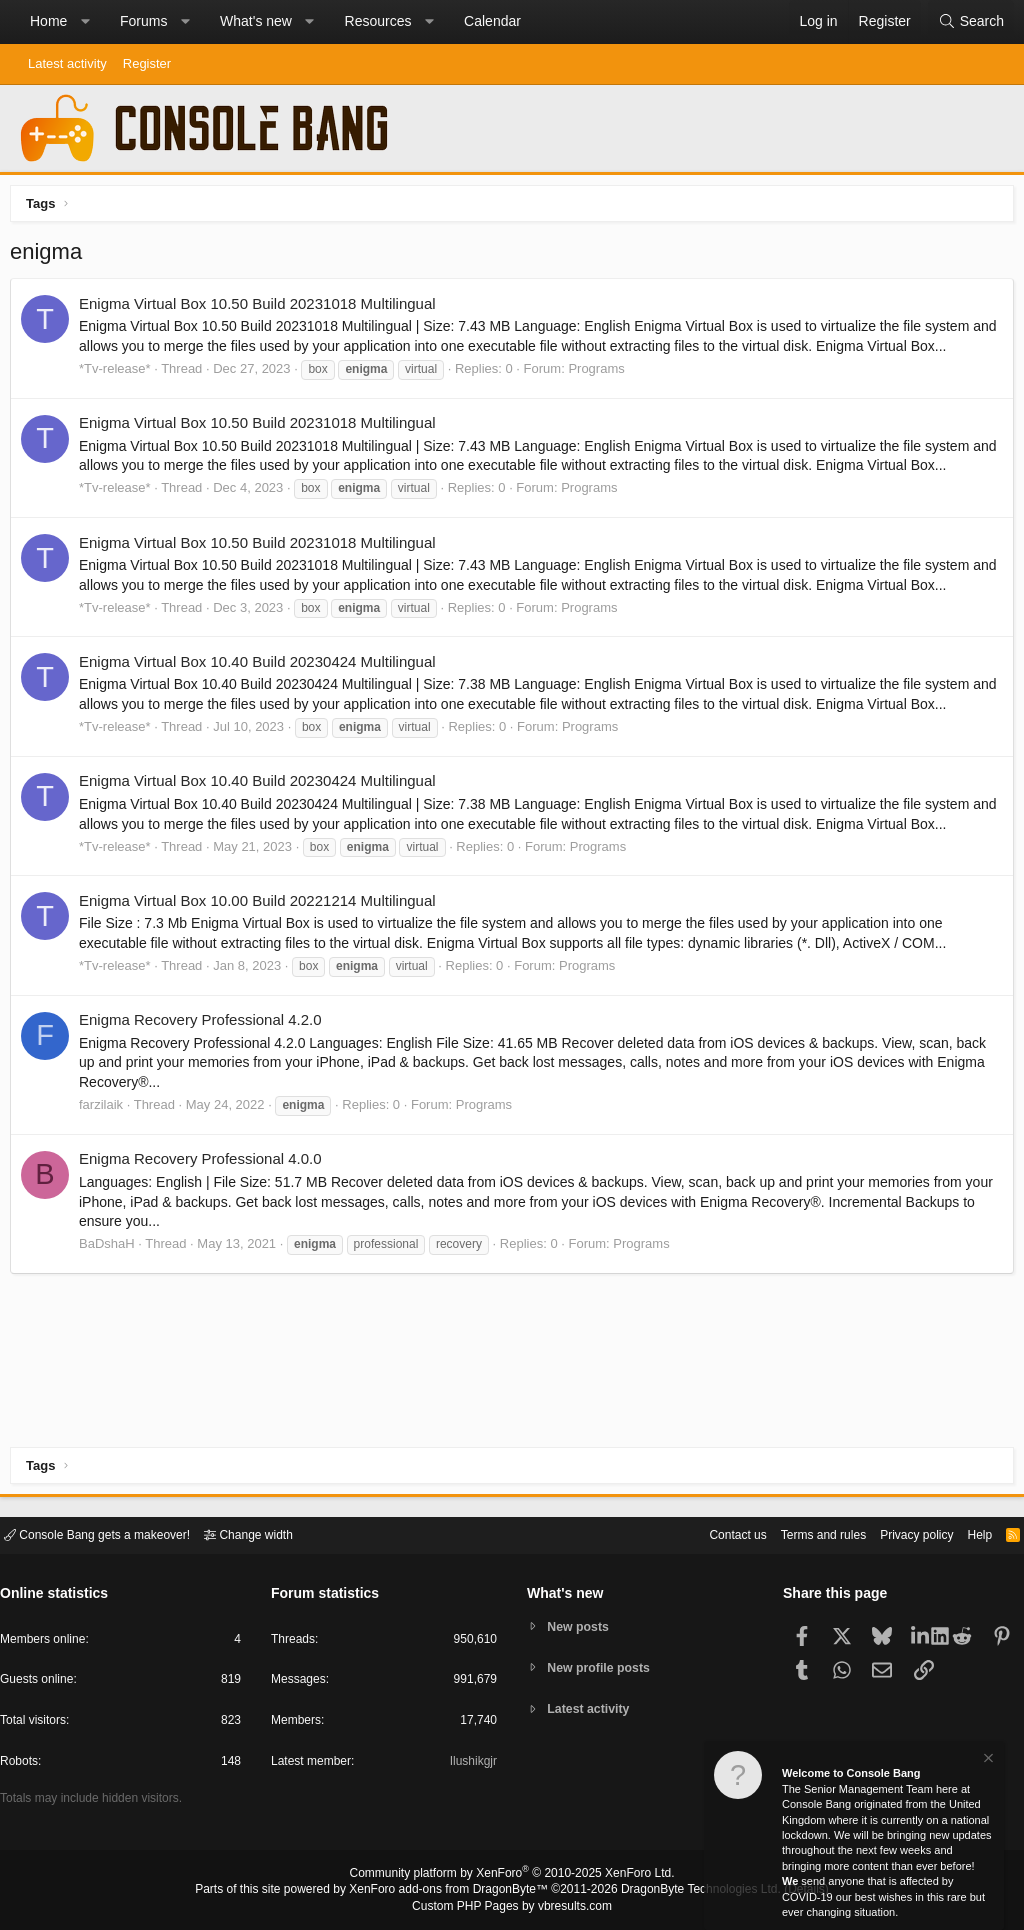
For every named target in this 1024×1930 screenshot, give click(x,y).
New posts (581, 1625)
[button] (85, 22)
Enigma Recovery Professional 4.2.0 (205, 1024)
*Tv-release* (120, 373)
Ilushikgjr (471, 1764)
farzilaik (106, 1109)
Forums (143, 21)
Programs (601, 373)
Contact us (707, 1533)
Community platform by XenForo (512, 1876)
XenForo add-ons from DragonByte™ (454, 1891)
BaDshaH (112, 1248)
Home (48, 21)
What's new (256, 21)
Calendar (492, 21)
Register (147, 63)
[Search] (971, 22)
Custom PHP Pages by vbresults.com (511, 1907)
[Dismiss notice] (987, 1760)
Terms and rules (799, 1533)
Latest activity (67, 63)
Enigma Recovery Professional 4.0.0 (205, 1163)
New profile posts (603, 1667)
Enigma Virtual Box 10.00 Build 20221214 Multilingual (262, 905)
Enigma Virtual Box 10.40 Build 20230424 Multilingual (262, 666)
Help (967, 1533)
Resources (378, 21)
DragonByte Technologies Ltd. (685, 1891)
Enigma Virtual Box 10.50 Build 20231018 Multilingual (262, 308)
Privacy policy (899, 1533)
